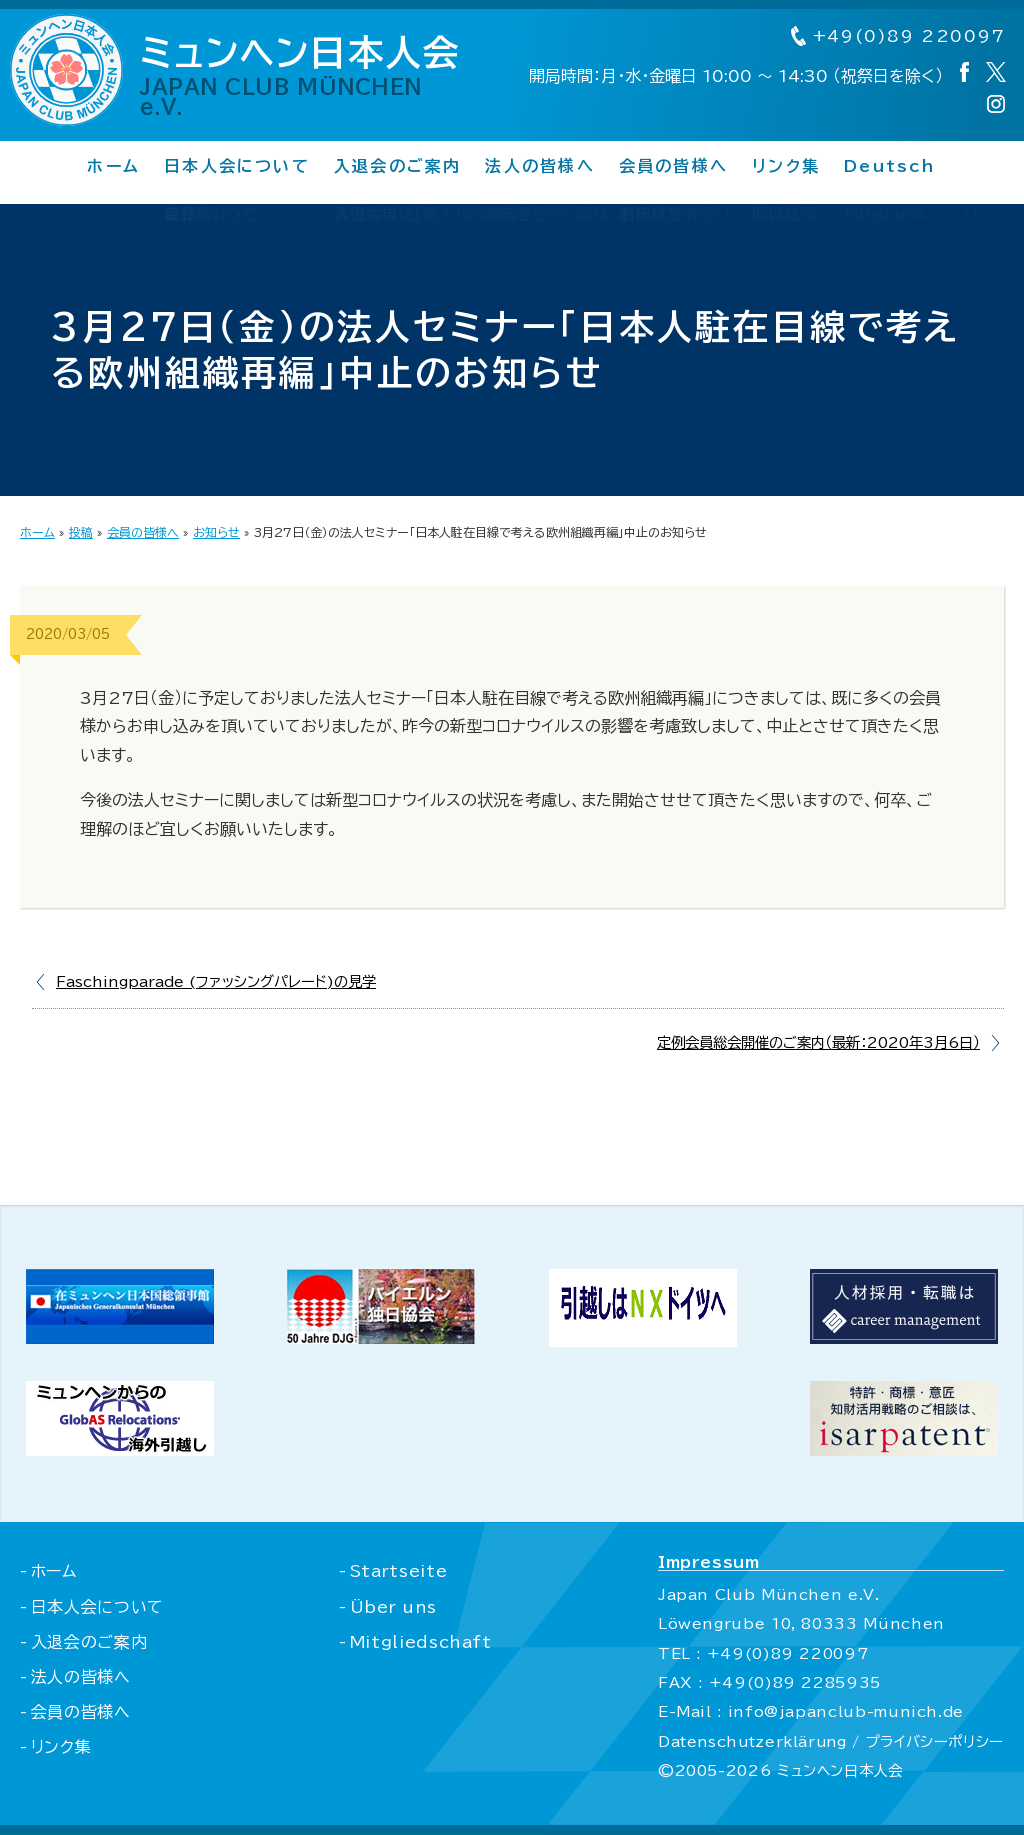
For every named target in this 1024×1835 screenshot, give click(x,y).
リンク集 (786, 167)
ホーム (113, 167)
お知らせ (216, 532)
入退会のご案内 (398, 167)
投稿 (81, 532)
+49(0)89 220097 (896, 37)
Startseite (397, 1571)
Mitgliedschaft (419, 1642)
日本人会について (237, 167)
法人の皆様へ (539, 167)
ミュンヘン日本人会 (309, 76)
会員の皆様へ (673, 167)
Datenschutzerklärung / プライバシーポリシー (829, 1741)
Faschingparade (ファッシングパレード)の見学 (216, 981)
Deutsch (890, 167)
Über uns (392, 1607)
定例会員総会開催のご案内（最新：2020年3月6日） (818, 1042)
